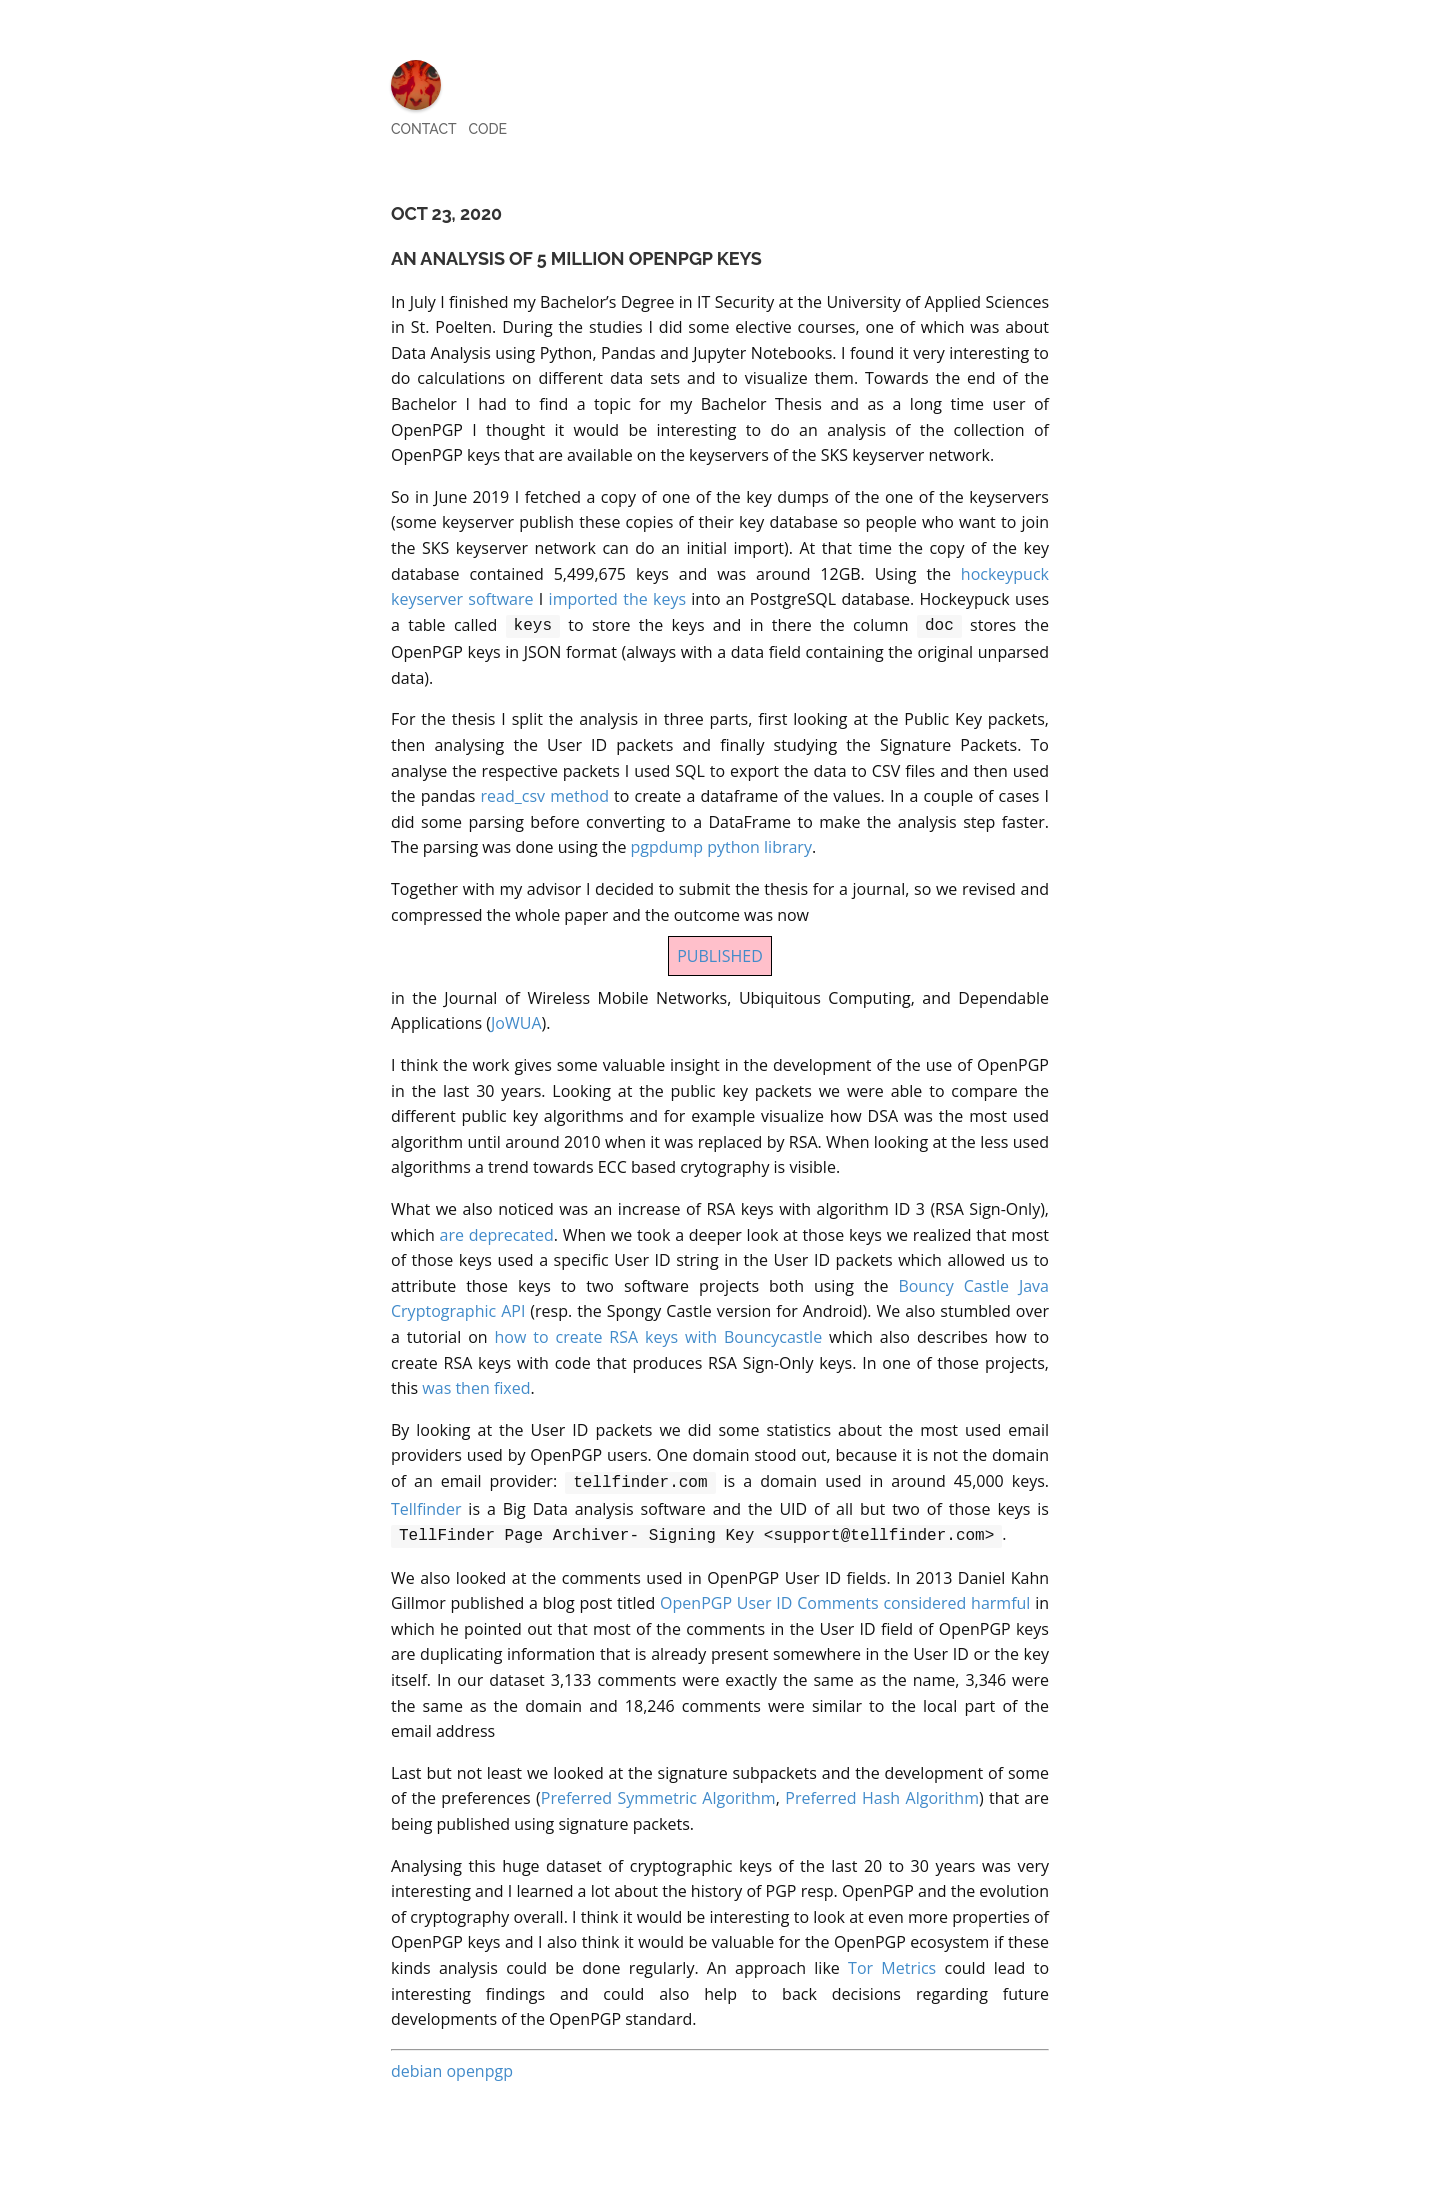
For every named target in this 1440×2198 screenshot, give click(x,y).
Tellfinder (426, 1505)
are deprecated (496, 1233)
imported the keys (617, 599)
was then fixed (476, 1386)
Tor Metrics (892, 1962)
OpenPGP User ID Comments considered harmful (845, 1597)
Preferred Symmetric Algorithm (658, 1792)
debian (416, 2065)
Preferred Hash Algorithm (882, 1792)
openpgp (479, 2065)
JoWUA (516, 1021)
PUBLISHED (720, 954)
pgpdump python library (721, 845)
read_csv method (545, 794)
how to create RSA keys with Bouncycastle (659, 1335)
